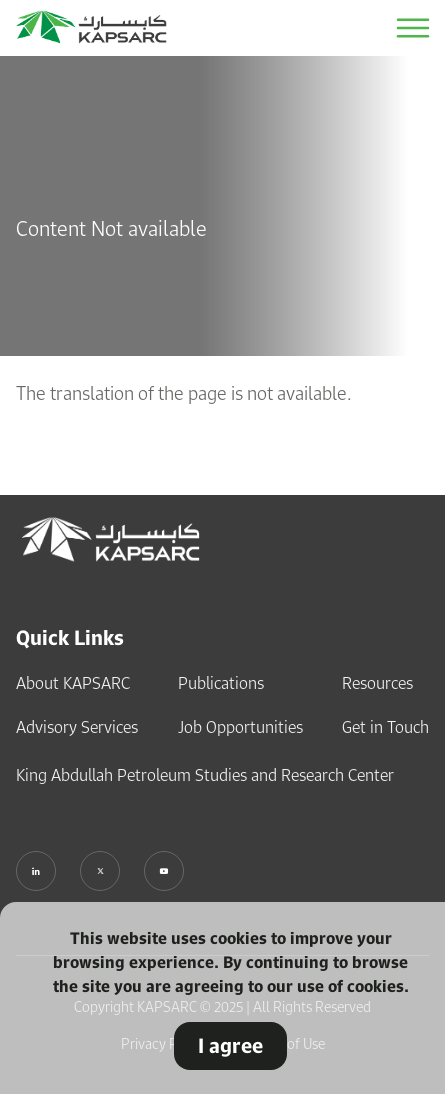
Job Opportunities (240, 727)
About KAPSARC (73, 683)
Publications (221, 683)
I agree (230, 1045)
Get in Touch (385, 727)
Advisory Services (77, 727)
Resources (377, 683)
